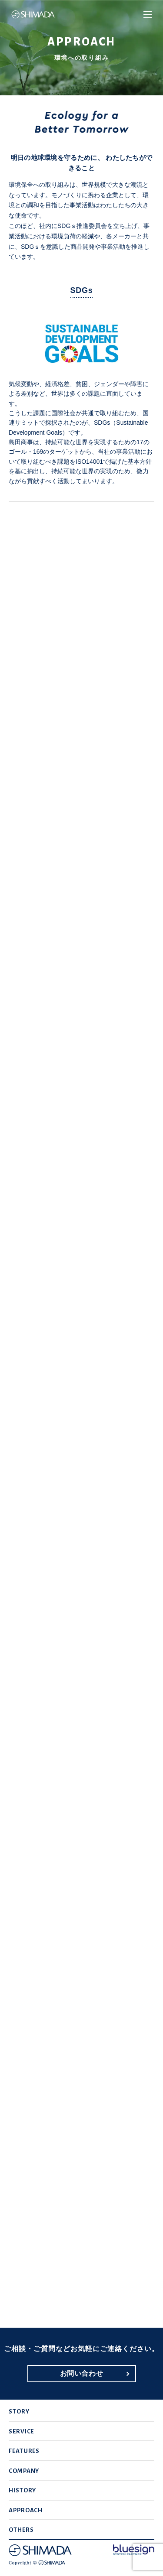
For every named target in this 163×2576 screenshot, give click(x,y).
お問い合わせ (81, 2373)
